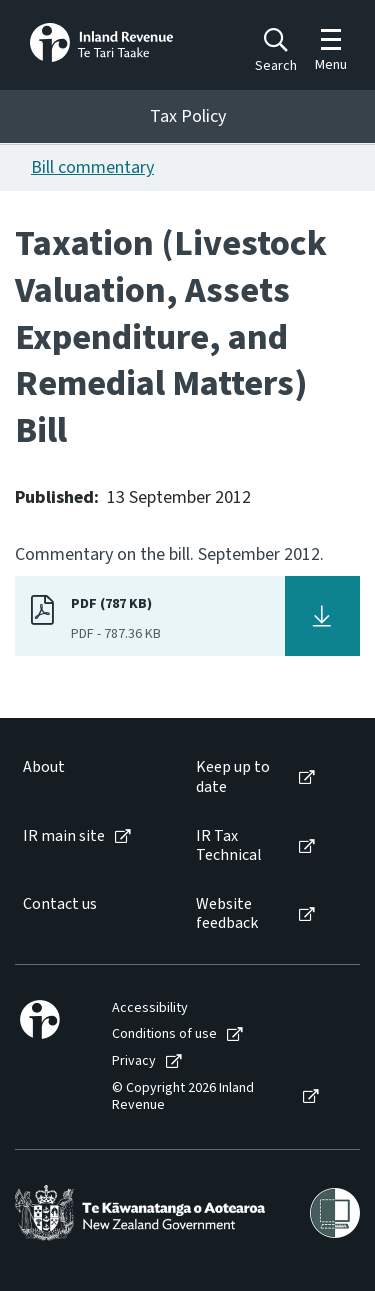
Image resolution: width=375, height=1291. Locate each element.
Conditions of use (164, 1034)
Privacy (134, 1061)
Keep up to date (233, 777)
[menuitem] (89, 777)
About (44, 767)
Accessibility (150, 1008)
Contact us (60, 904)
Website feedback (227, 914)
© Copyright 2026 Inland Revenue (183, 1097)
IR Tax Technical (229, 846)
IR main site (64, 836)
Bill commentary (92, 167)
